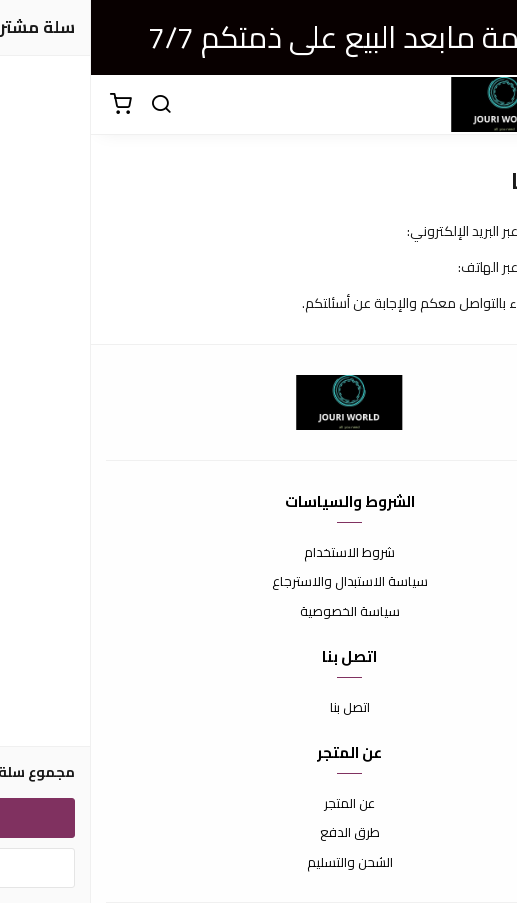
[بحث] (70, 105)
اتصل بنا (259, 708)
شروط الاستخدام (258, 553)
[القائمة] (487, 105)
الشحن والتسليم (259, 863)
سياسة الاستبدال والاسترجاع (259, 582)
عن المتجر (258, 804)
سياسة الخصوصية (259, 612)
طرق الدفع (259, 833)
